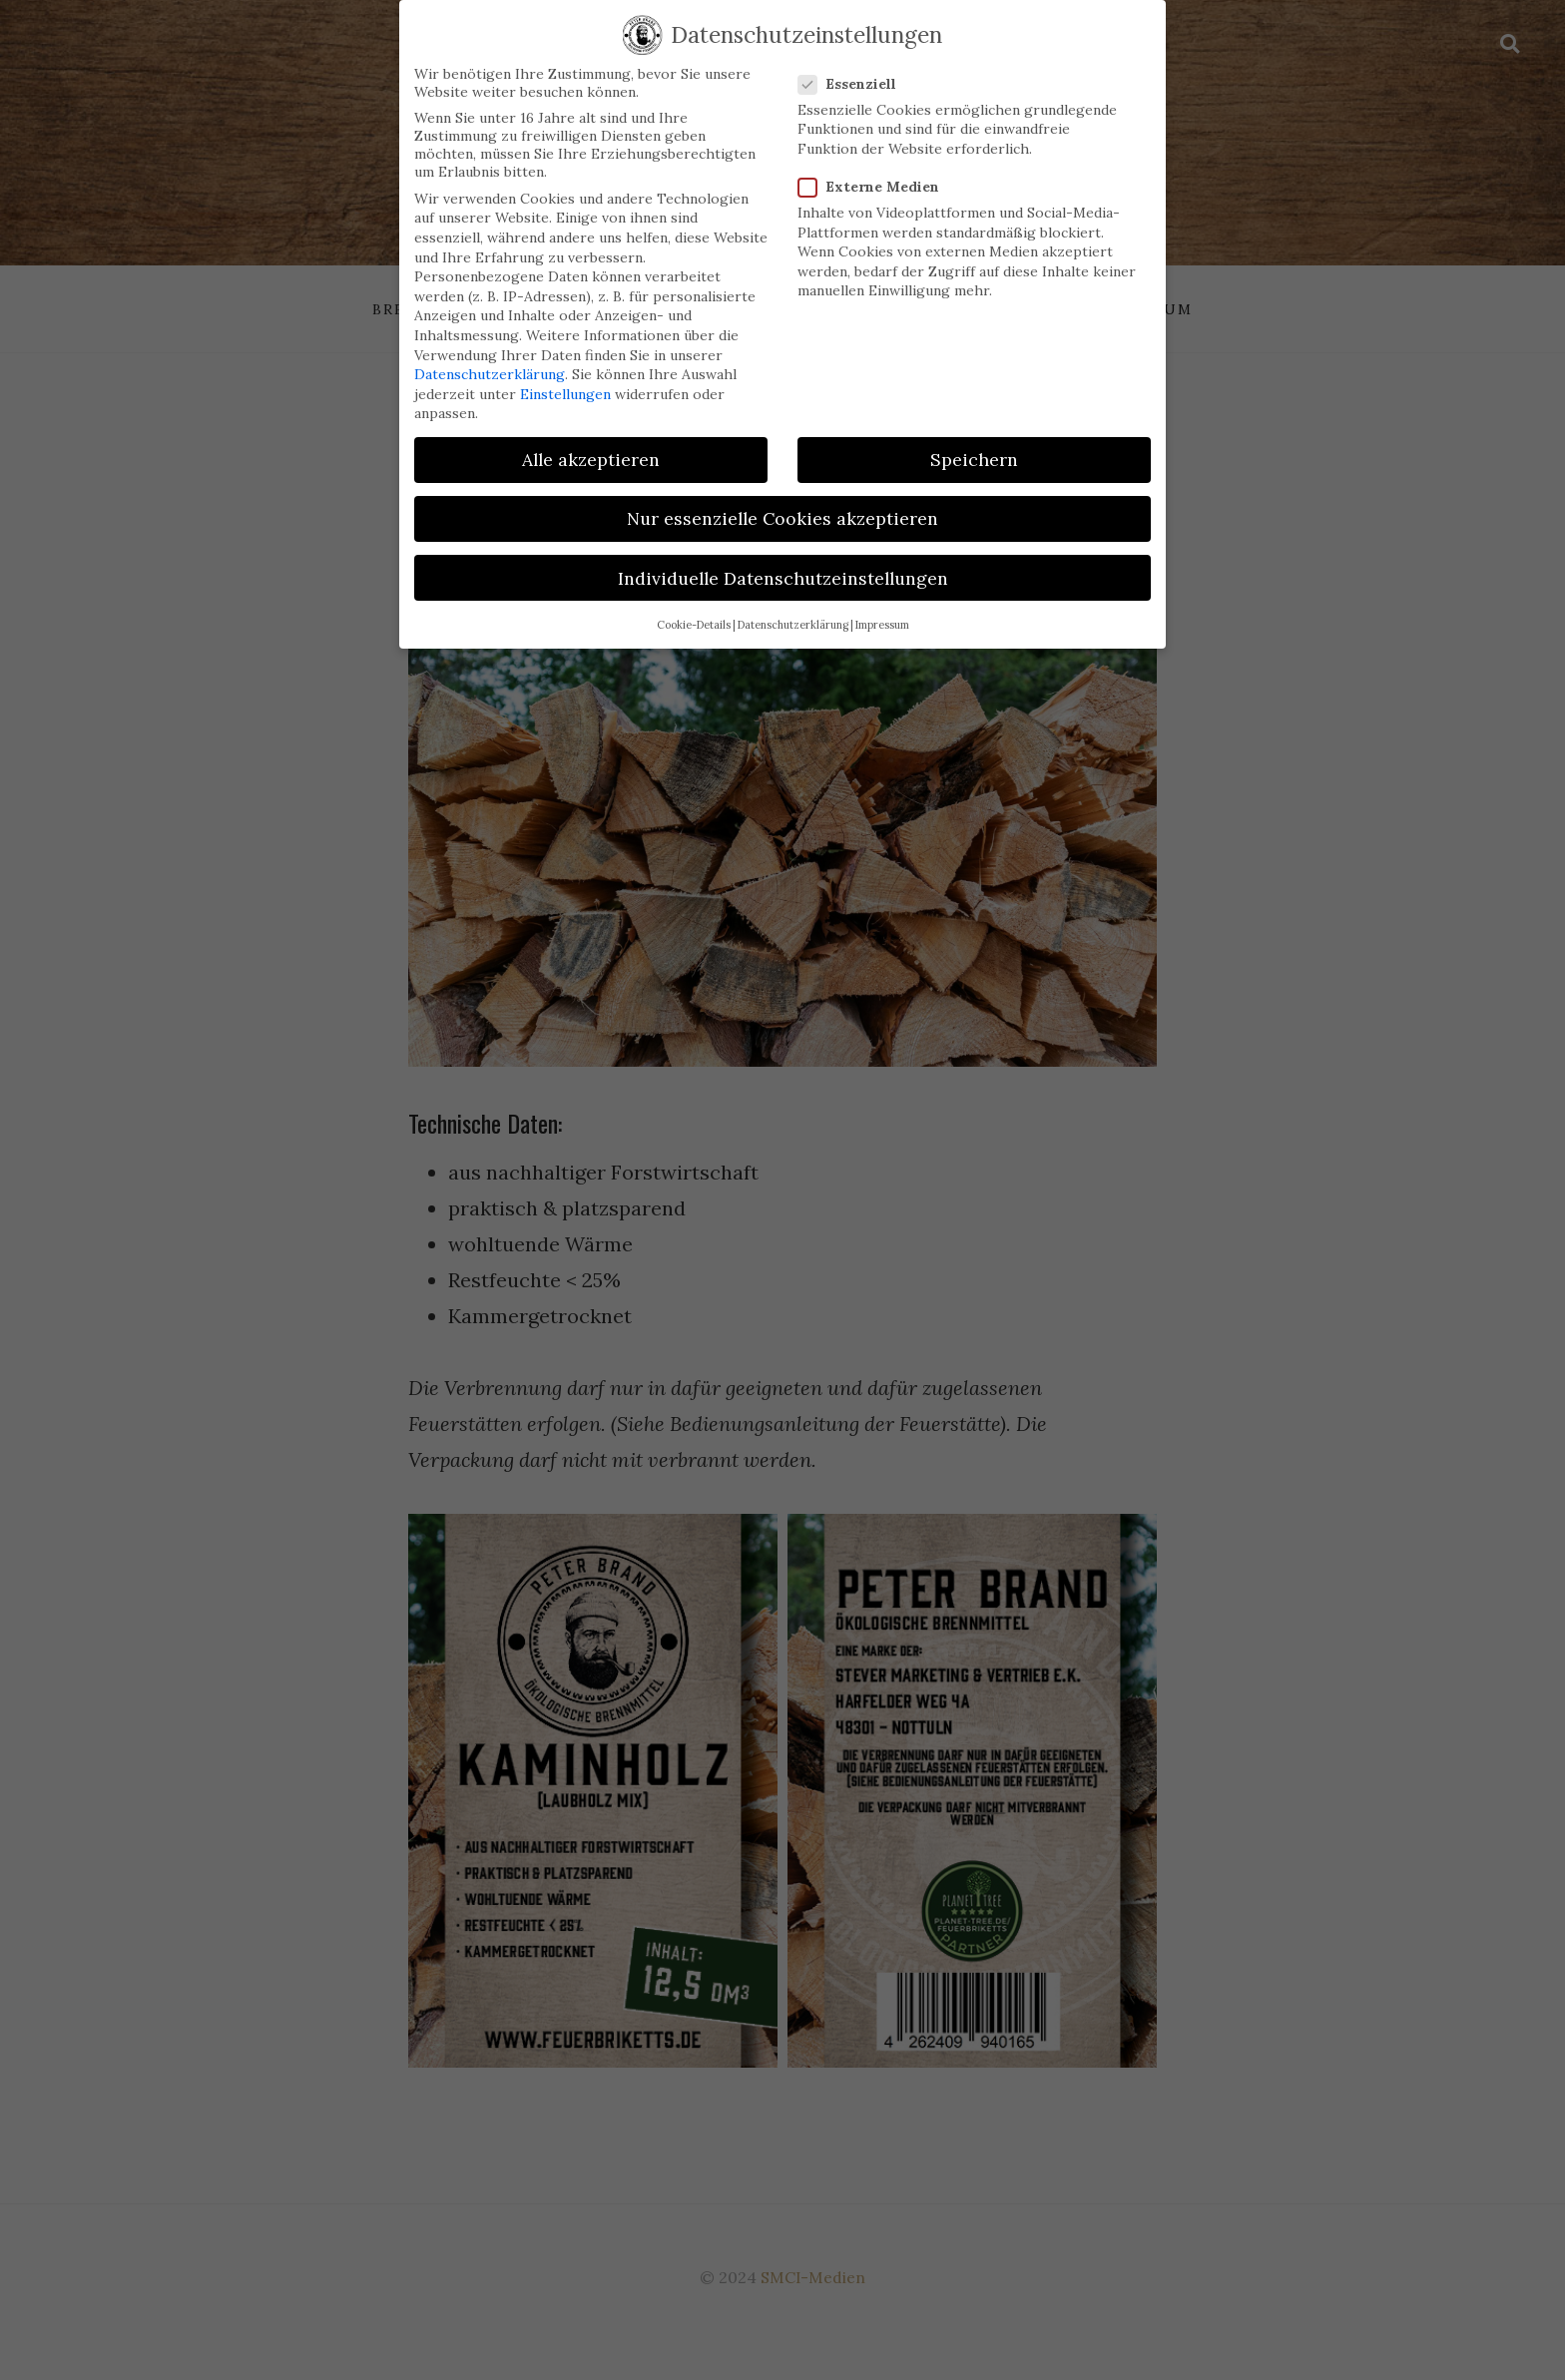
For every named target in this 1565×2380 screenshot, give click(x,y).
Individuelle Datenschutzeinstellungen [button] (783, 562)
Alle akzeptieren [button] (591, 443)
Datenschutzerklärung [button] (793, 609)
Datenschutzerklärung (489, 358)
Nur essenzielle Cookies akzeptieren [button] (782, 503)
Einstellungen (565, 378)
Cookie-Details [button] (694, 609)
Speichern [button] (974, 443)
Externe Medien (874, 171)
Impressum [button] (882, 609)
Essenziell (853, 68)
